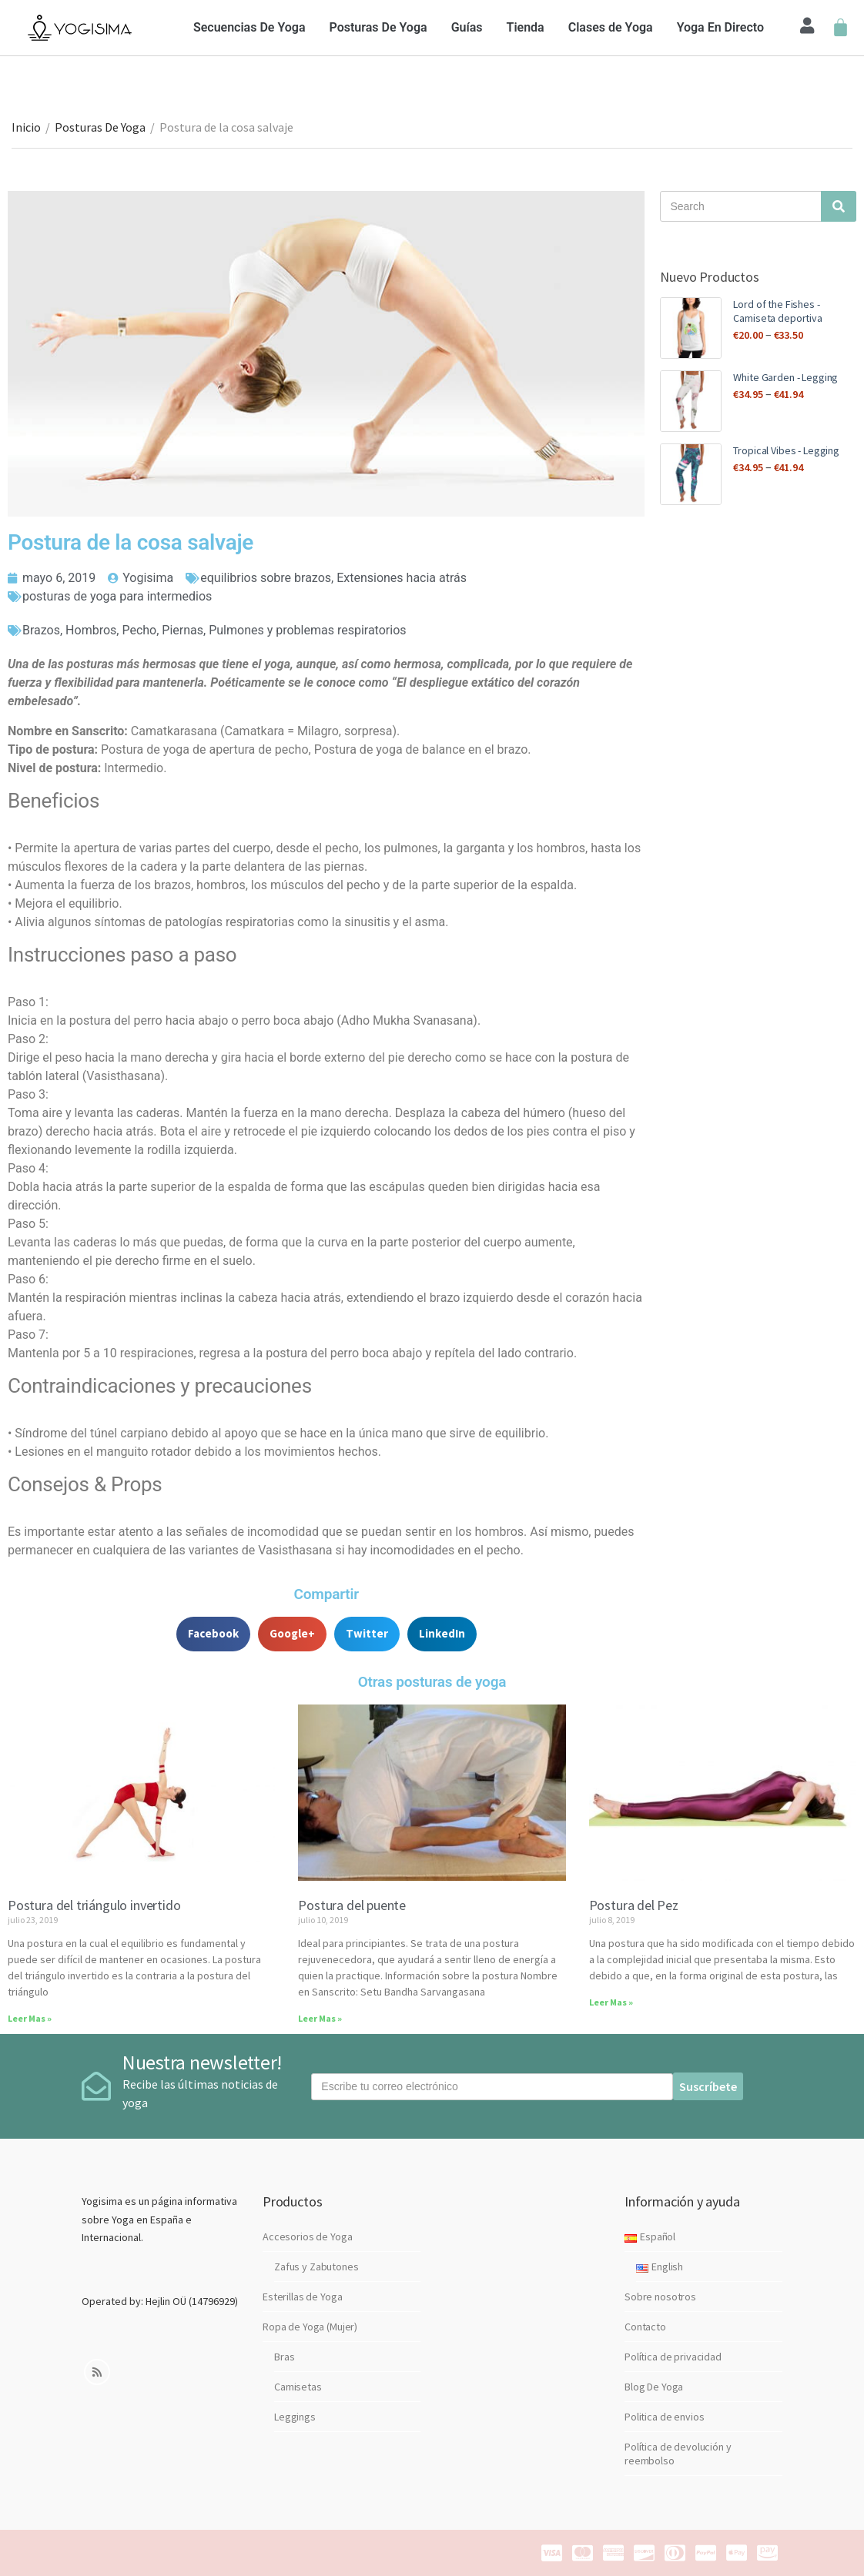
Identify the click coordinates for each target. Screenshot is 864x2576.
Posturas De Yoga (378, 27)
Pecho (139, 630)
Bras (284, 2357)
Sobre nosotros (660, 2296)
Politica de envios (664, 2417)
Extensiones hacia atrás (402, 577)
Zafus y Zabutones (316, 2266)
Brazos (41, 630)
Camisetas (298, 2387)
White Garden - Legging (785, 377)
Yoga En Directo (720, 27)
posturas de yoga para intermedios (117, 596)
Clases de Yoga (610, 27)
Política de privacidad (673, 2357)
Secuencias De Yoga (249, 27)
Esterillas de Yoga (302, 2296)
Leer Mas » (30, 2018)
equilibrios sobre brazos (265, 577)
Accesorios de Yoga (307, 2236)
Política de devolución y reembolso (678, 2453)
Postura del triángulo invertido (94, 1905)
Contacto (645, 2326)
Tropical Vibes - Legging (786, 450)
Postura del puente (352, 1905)
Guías (467, 27)
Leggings (295, 2417)
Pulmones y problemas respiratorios (307, 630)
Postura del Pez (633, 1905)
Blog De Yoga (654, 2387)
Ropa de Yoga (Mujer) (310, 2326)
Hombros (90, 630)
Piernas (182, 630)
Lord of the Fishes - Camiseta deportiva (777, 311)
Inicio (26, 127)
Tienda (525, 27)
